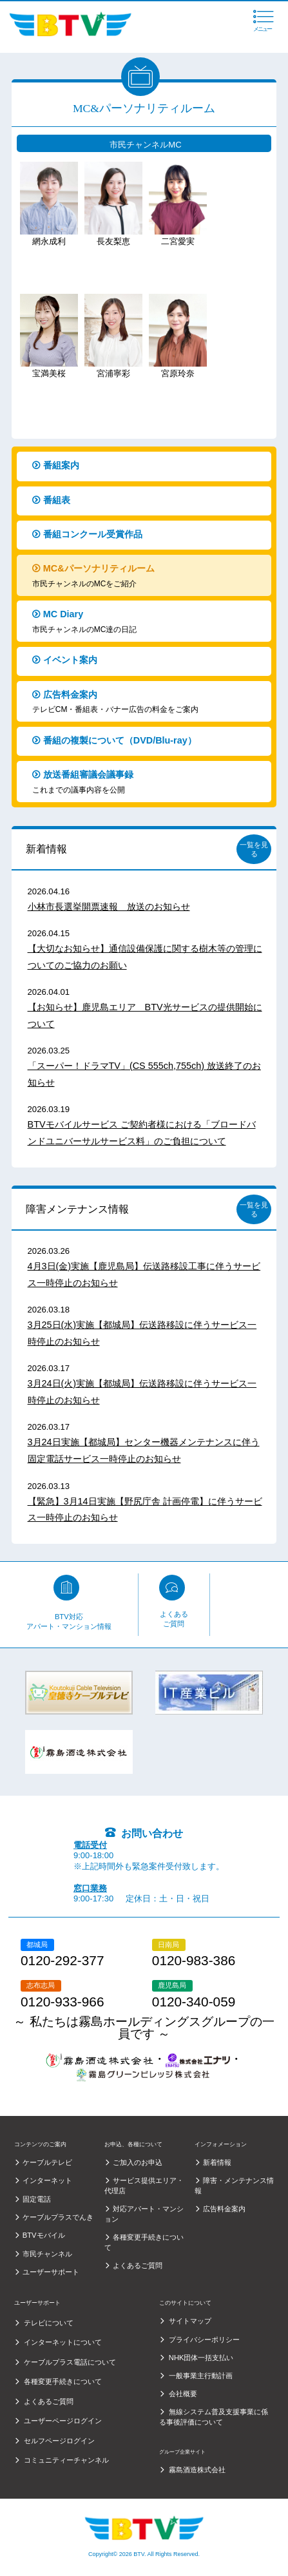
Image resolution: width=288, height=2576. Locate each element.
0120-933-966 (62, 2002)
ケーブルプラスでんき (58, 2217)
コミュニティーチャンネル (66, 2460)
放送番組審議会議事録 (148, 782)
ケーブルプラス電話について (70, 2362)
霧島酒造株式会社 (197, 2470)
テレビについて (48, 2323)
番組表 (148, 502)
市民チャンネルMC (145, 144)
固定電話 (37, 2199)
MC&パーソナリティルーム (148, 576)
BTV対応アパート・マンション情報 (68, 1622)
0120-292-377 (62, 1961)
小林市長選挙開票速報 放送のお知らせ (109, 906)
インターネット (47, 2180)
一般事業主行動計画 (201, 2375)
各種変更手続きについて (63, 2381)
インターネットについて (63, 2342)
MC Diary (148, 622)
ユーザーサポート (51, 2272)
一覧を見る (254, 849)
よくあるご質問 (174, 1619)
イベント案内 (148, 662)
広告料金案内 (148, 702)
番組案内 (148, 467)
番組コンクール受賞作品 (148, 536)
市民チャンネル (47, 2254)
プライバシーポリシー (204, 2339)
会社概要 (183, 2394)
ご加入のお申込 (137, 2162)
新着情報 (46, 848)
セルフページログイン (59, 2441)
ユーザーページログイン (63, 2421)
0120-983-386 (194, 1961)
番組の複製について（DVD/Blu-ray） (148, 742)
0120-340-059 (194, 2002)
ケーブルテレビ (47, 2162)
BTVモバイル (44, 2235)
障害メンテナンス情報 (77, 1209)
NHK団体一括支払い (201, 2357)
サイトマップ (190, 2321)
